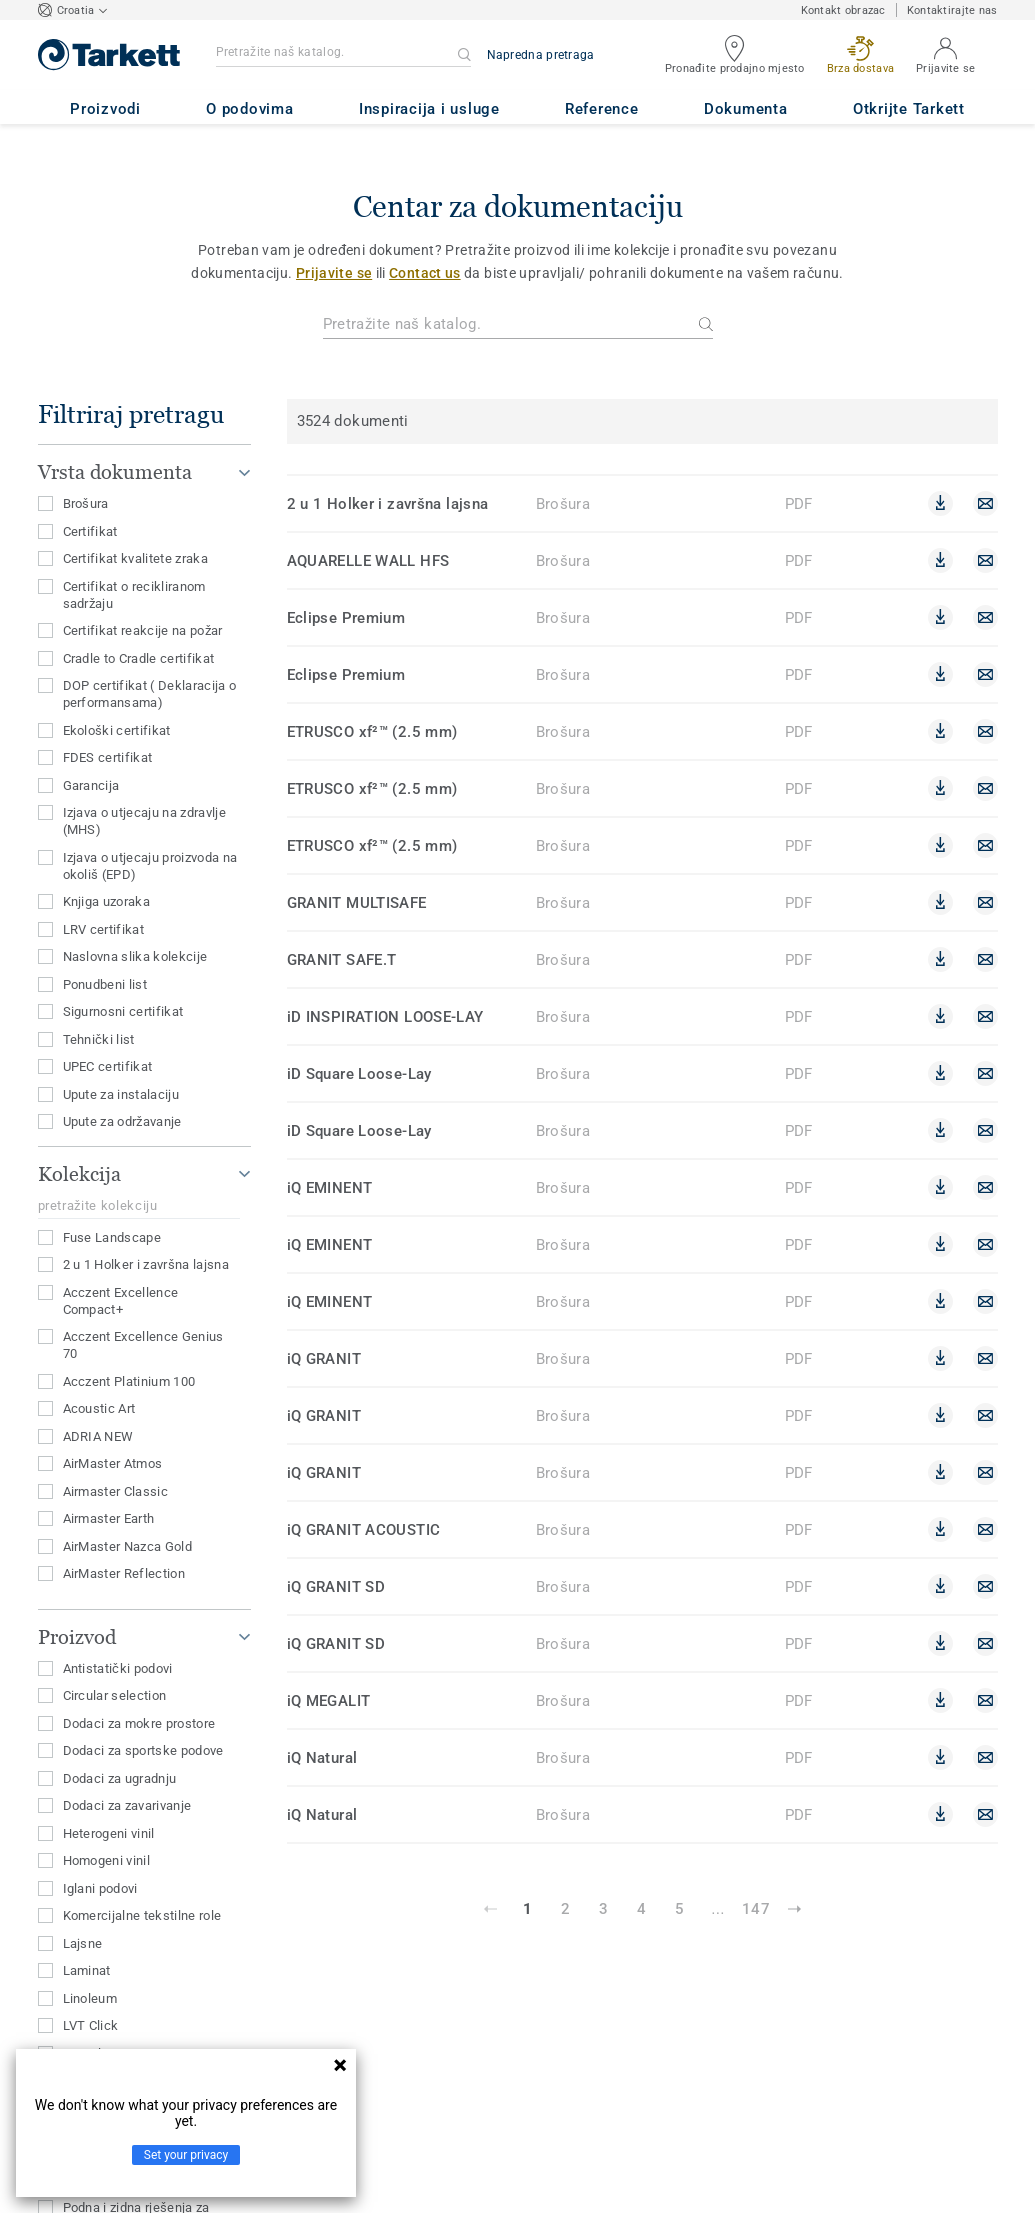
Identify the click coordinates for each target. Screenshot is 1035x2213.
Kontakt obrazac (843, 10)
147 (756, 1909)
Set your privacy (186, 2155)
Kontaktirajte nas (952, 10)
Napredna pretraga (541, 55)
